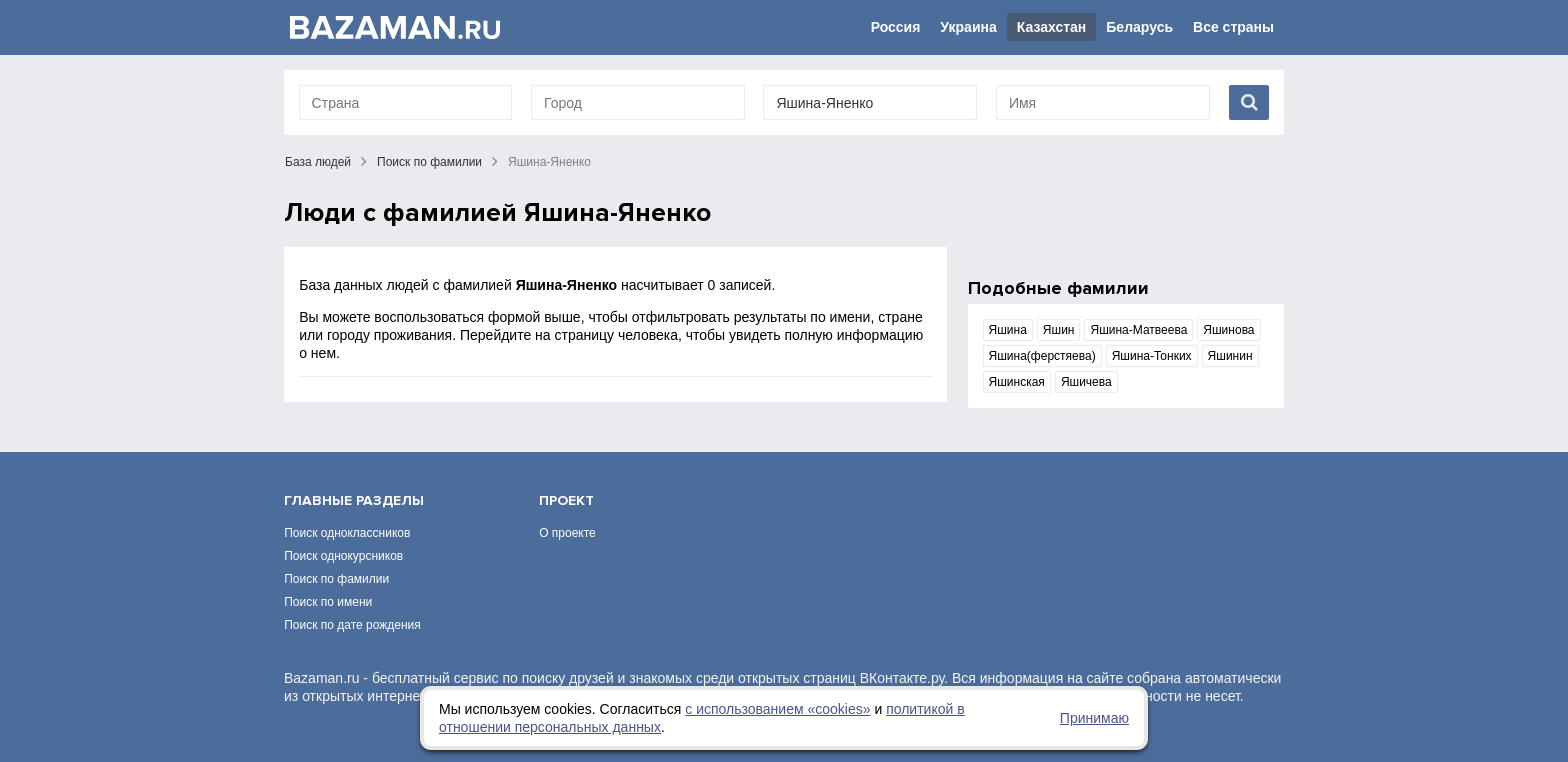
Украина (968, 27)
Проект (566, 500)
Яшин (1059, 330)
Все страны (1233, 27)
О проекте (567, 533)
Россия (896, 27)
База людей (318, 162)
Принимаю (1094, 718)
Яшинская (1017, 382)
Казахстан (1052, 27)
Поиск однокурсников (343, 556)
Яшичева (1086, 382)
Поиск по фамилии (429, 162)
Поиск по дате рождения (352, 625)
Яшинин (1230, 356)
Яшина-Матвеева (1138, 330)
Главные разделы (354, 500)
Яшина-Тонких (1152, 356)
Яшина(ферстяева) (1042, 356)
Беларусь (1139, 27)
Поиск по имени (328, 602)
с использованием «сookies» (777, 709)
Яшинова (1228, 330)
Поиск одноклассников (347, 533)
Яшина (1008, 330)
